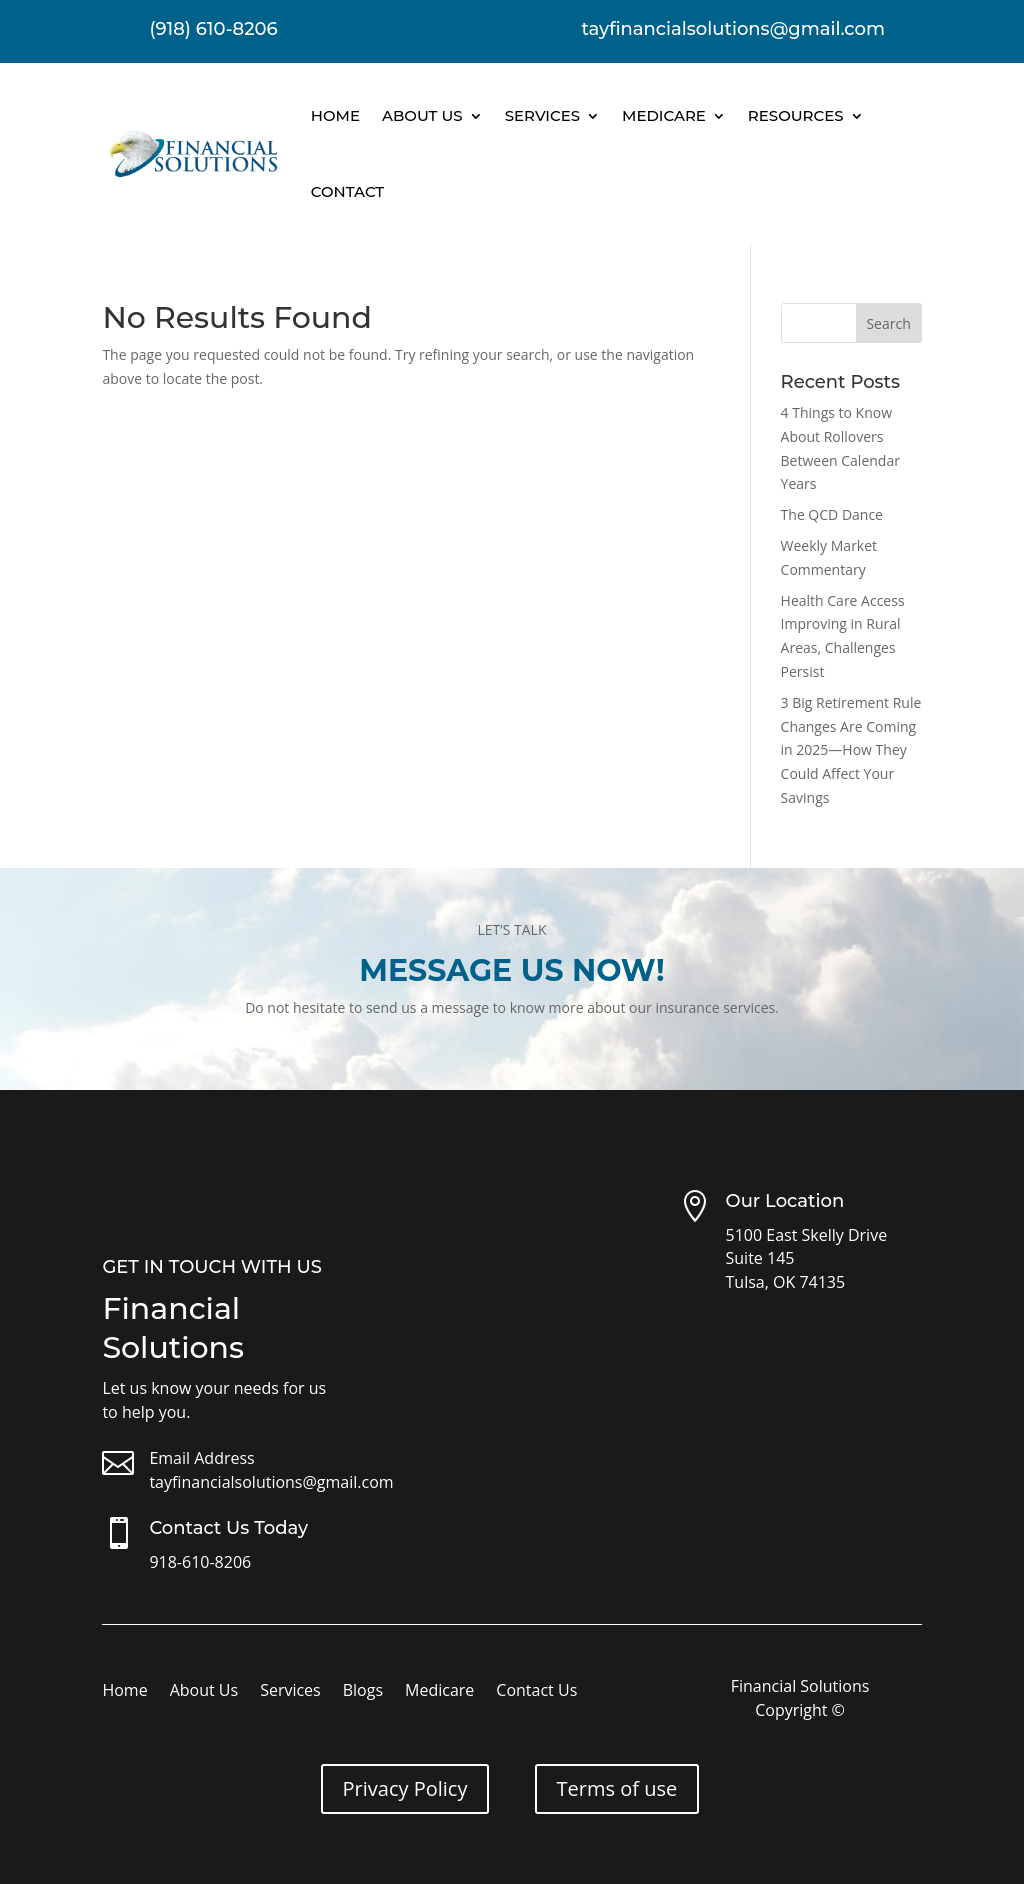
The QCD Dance (832, 514)
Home (335, 115)
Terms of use (617, 1788)
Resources (796, 115)
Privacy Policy (405, 1788)
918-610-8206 (200, 1562)
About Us (422, 115)
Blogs (363, 1692)
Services (542, 115)
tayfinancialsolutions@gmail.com (271, 1482)
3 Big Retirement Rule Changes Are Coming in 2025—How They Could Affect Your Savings (851, 750)
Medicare (664, 115)
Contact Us (536, 1692)
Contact (347, 191)
